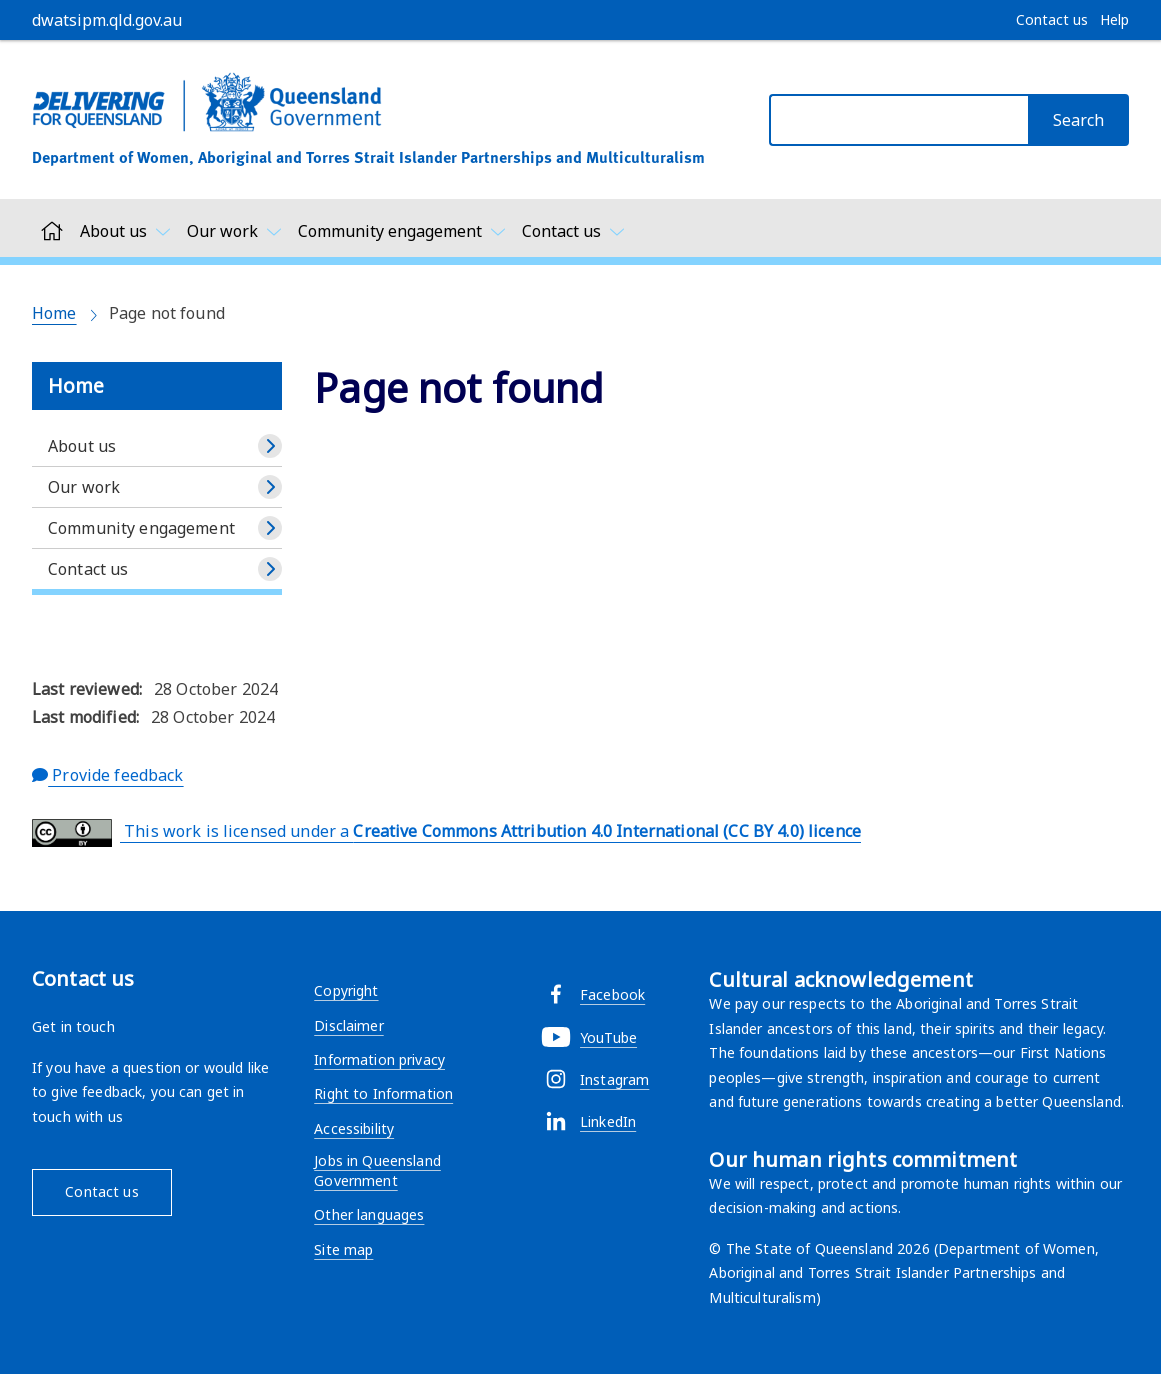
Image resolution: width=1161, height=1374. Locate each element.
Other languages (369, 1214)
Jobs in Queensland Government (377, 1170)
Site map (343, 1249)
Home (54, 313)
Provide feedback (108, 775)
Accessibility (354, 1128)
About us (82, 446)
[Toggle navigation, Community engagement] (402, 231)
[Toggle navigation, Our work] (234, 231)
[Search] (1078, 120)
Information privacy (379, 1059)
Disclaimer (348, 1025)
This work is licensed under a (446, 833)
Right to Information (383, 1093)
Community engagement (141, 528)
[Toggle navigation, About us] (125, 231)
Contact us (88, 569)
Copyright (346, 990)
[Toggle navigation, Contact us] (573, 231)
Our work (84, 487)
